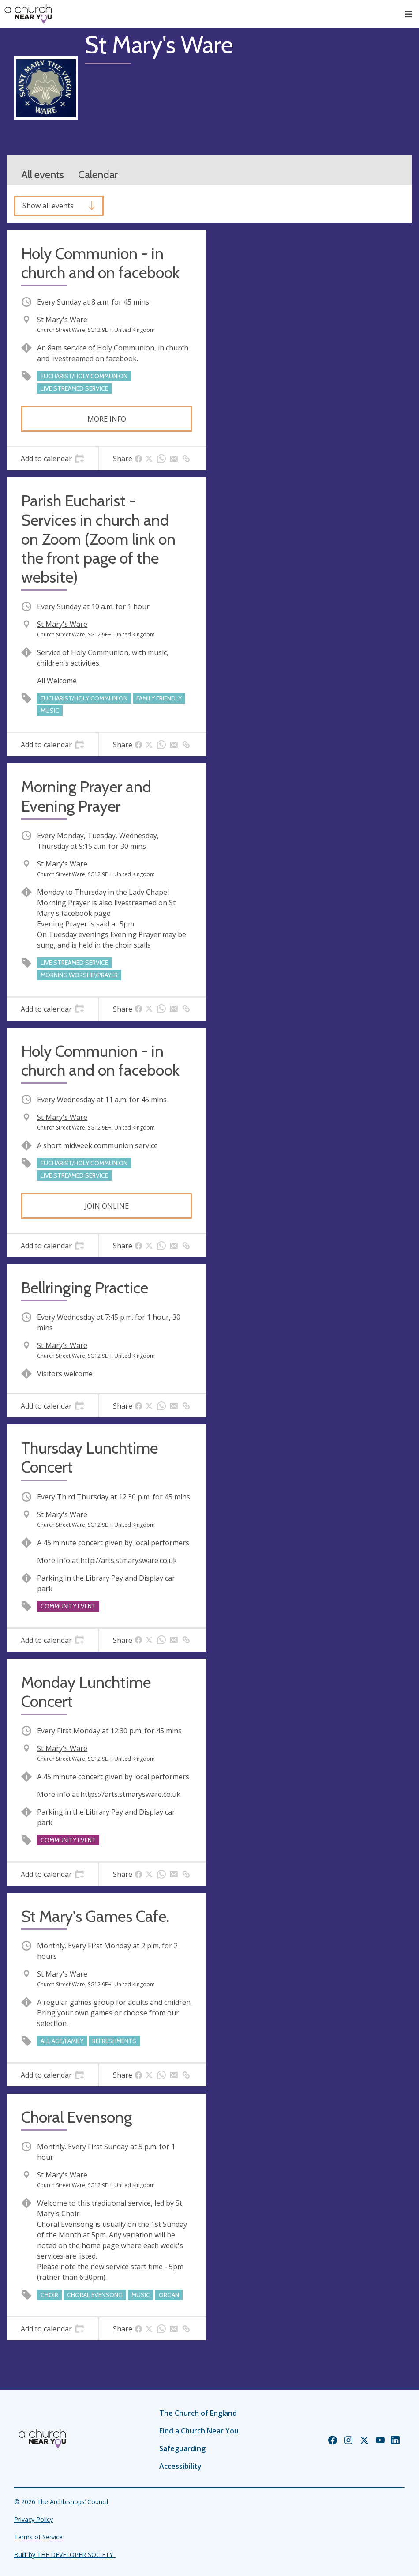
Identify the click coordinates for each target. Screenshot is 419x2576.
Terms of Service (38, 2537)
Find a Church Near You (199, 2431)
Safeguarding (182, 2448)
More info (106, 419)
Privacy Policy (33, 2519)
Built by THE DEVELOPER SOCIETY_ (65, 2554)
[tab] (52, 458)
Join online (107, 1206)
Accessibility (180, 2466)
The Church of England (198, 2413)
